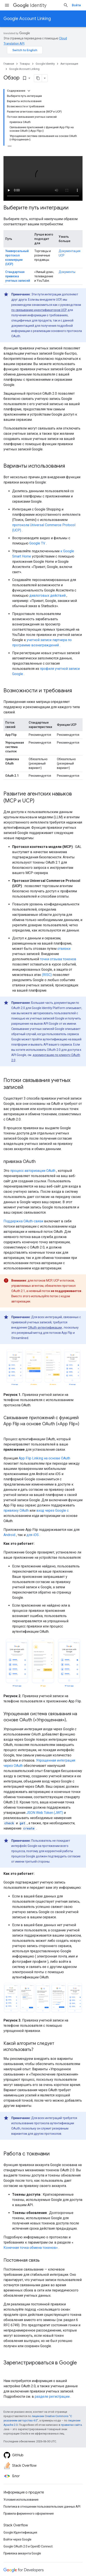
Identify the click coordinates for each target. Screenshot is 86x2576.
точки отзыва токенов (58, 959)
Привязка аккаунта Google (22, 2553)
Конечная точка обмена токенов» (30, 2248)
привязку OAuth (16, 1510)
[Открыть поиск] (65, 5)
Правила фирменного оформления (28, 2513)
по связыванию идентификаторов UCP (39, 310)
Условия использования (20, 2499)
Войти (76, 5)
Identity (29, 5)
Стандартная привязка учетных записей (17, 276)
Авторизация (69, 63)
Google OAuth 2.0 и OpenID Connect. (28, 2546)
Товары (25, 63)
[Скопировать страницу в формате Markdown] (38, 78)
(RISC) (47, 975)
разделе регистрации (52, 2396)
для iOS (32, 1535)
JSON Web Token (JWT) (44, 1813)
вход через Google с (52, 1510)
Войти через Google (17, 2539)
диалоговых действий (47, 595)
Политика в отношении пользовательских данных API (41, 2506)
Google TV (37, 543)
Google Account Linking (27, 18)
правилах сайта (71, 2424)
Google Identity (45, 63)
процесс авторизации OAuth (32, 1171)
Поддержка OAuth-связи (23, 1221)
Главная (8, 63)
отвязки (63, 949)
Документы (67, 272)
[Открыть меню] (7, 5)
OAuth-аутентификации (45, 1327)
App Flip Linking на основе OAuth (44, 1458)
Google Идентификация (20, 2532)
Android (9, 1535)
